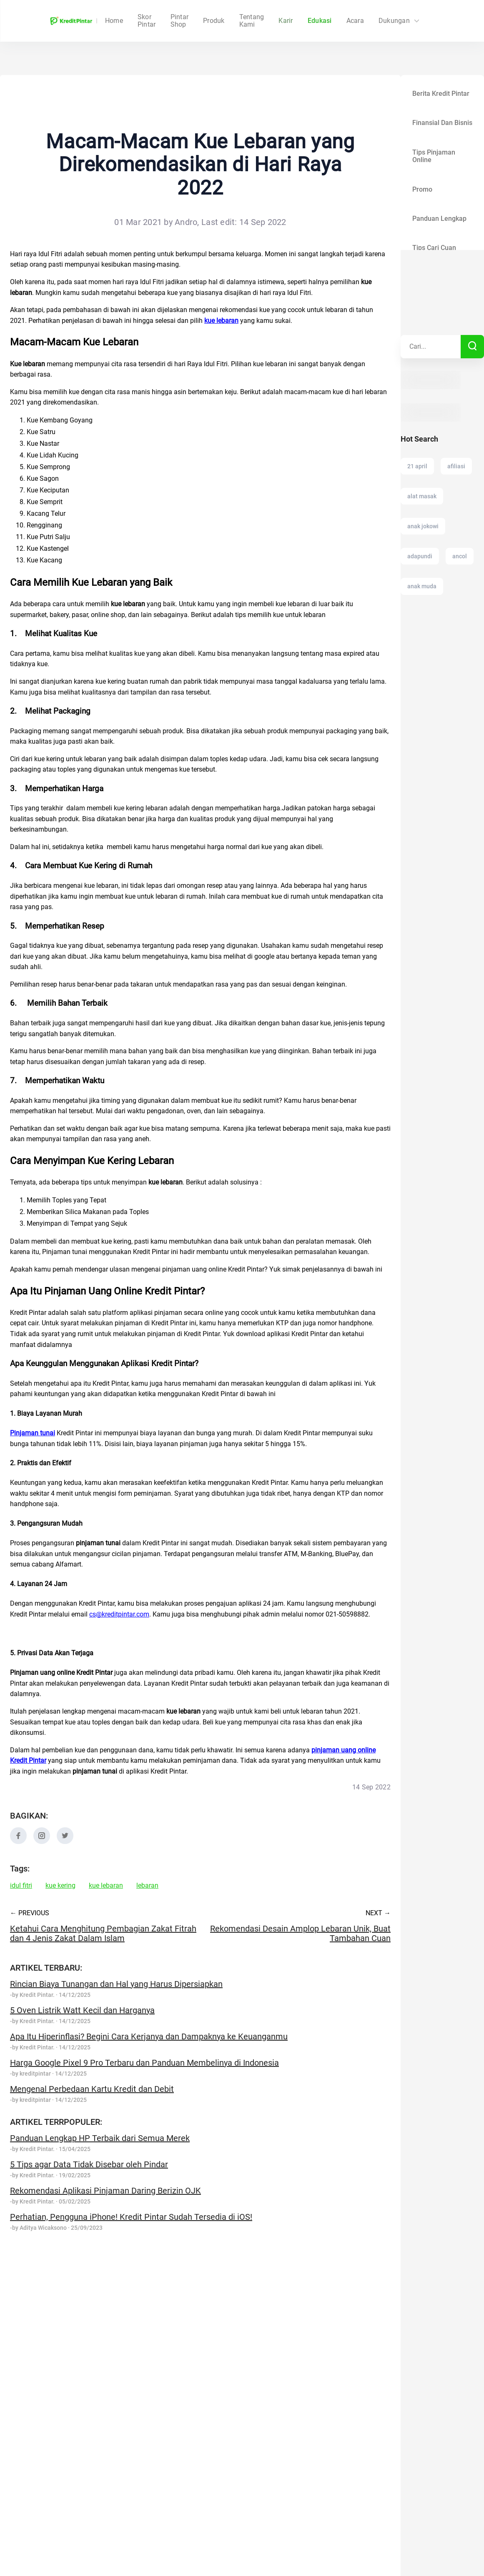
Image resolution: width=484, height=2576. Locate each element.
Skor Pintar (180, 20)
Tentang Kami (251, 20)
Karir (285, 21)
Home (146, 21)
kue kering (60, 1885)
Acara (355, 21)
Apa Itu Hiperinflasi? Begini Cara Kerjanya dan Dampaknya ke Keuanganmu (149, 2036)
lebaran (147, 1885)
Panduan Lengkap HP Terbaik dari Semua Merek (100, 2138)
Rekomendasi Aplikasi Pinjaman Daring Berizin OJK (105, 2191)
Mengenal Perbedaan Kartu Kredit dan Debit (92, 2089)
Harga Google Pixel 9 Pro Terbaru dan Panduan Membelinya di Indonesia (144, 2063)
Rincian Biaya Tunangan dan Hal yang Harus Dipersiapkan (116, 1984)
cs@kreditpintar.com (119, 1614)
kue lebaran (106, 1885)
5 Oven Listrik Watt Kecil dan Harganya (82, 2010)
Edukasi (320, 21)
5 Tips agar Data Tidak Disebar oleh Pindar (89, 2164)
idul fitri (21, 1885)
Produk (214, 21)
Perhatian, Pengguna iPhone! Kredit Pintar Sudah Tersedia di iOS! (131, 2217)
